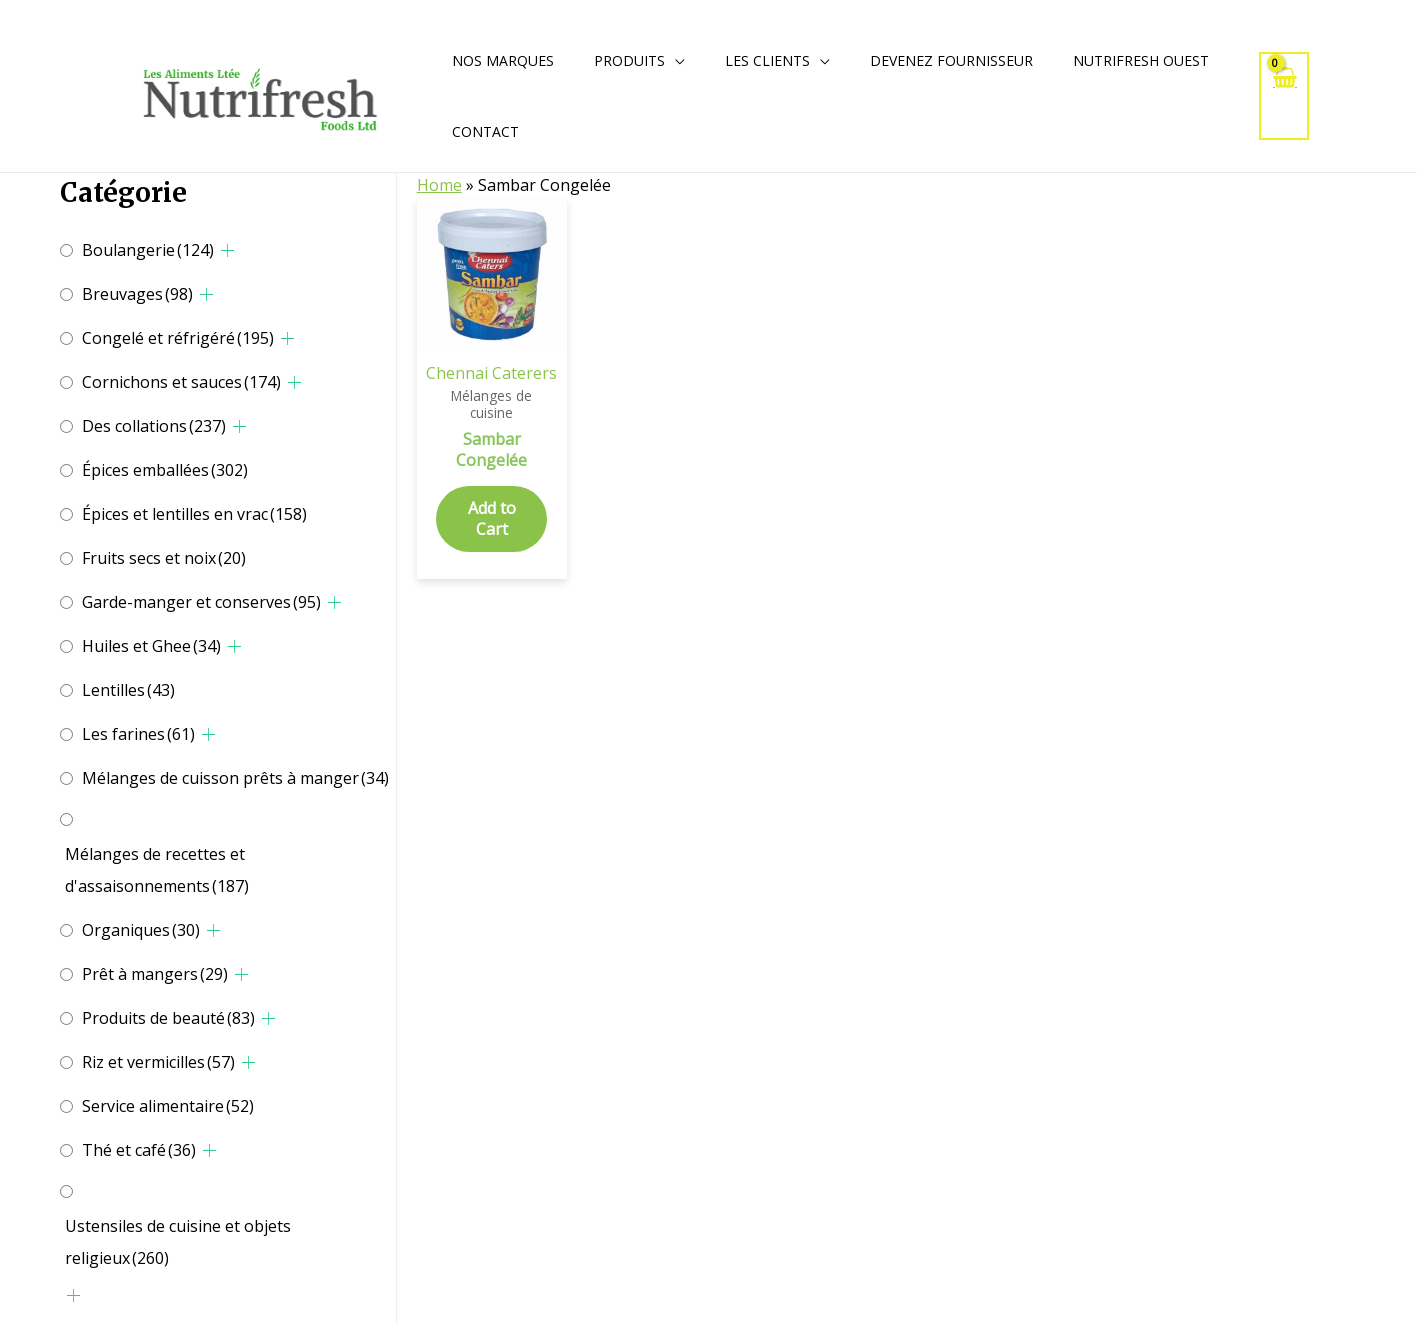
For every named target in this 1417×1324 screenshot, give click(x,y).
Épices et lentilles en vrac (194, 514)
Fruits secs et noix (164, 558)
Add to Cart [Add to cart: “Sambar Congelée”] (492, 519)
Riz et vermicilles (158, 1062)
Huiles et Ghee (151, 646)
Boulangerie (148, 250)
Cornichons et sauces (181, 382)
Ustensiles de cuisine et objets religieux (178, 1242)
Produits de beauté (168, 1018)
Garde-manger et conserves (201, 602)
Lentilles (128, 690)
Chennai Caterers (491, 373)
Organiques (141, 930)
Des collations (154, 426)
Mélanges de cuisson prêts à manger (235, 778)
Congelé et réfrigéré (178, 338)
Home (439, 185)
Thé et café (139, 1150)
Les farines (138, 734)
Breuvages (137, 294)
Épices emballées (165, 470)
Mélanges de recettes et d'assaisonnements (157, 870)
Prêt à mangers (155, 974)
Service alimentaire (168, 1106)
